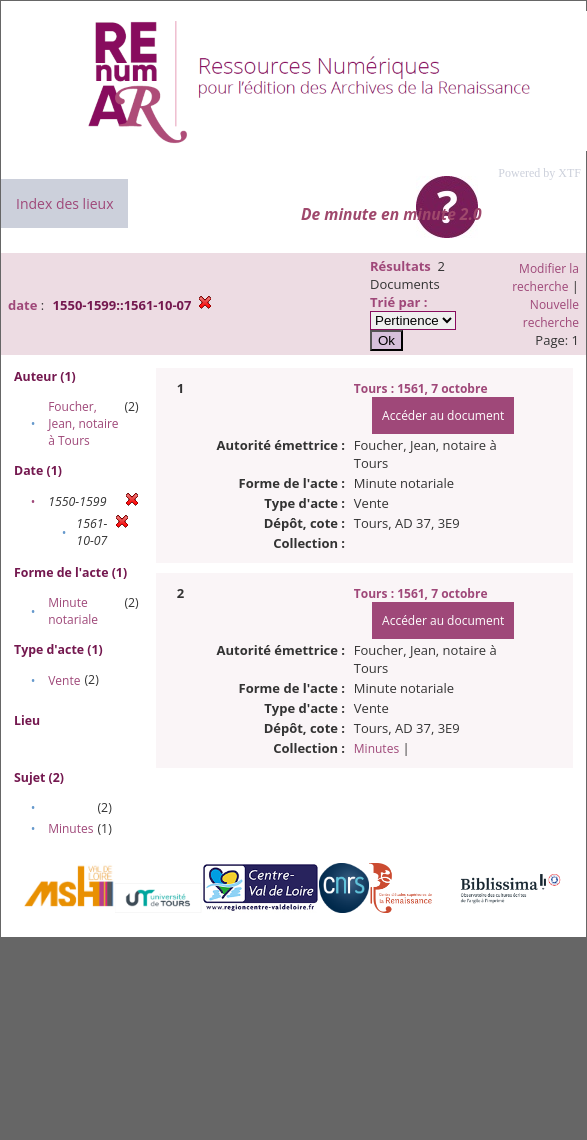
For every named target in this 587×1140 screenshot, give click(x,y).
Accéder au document (443, 415)
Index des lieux (64, 203)
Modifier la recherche (545, 277)
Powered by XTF (539, 173)
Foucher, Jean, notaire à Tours (83, 423)
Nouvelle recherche (551, 313)
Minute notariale (73, 611)
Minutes (70, 828)
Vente (64, 680)
